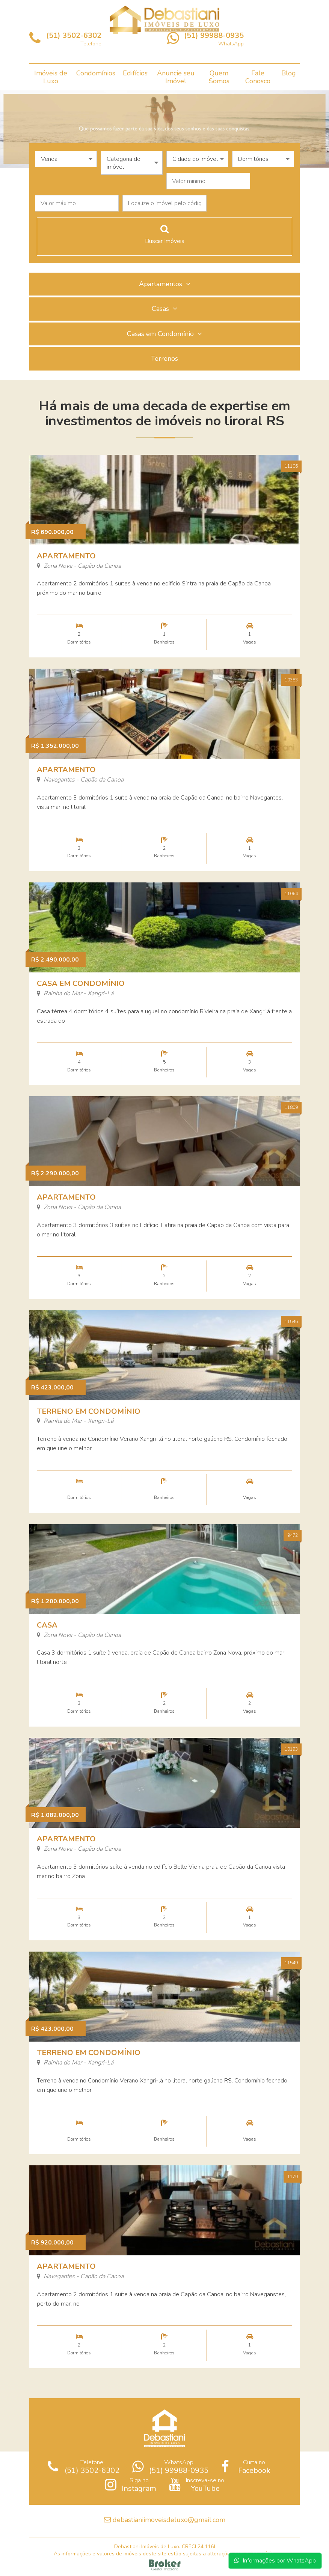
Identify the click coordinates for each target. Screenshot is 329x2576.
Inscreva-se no (196, 2484)
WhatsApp (170, 2466)
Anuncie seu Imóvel (176, 77)
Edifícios (135, 73)
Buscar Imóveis (164, 234)
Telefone (83, 2466)
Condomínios (95, 73)
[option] (164, 128)
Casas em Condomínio (164, 333)
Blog (288, 73)
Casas (164, 308)
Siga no (130, 2484)
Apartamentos (164, 283)
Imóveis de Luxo (50, 77)
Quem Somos (219, 77)
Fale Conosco (257, 77)
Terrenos (164, 358)
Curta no (245, 2466)
